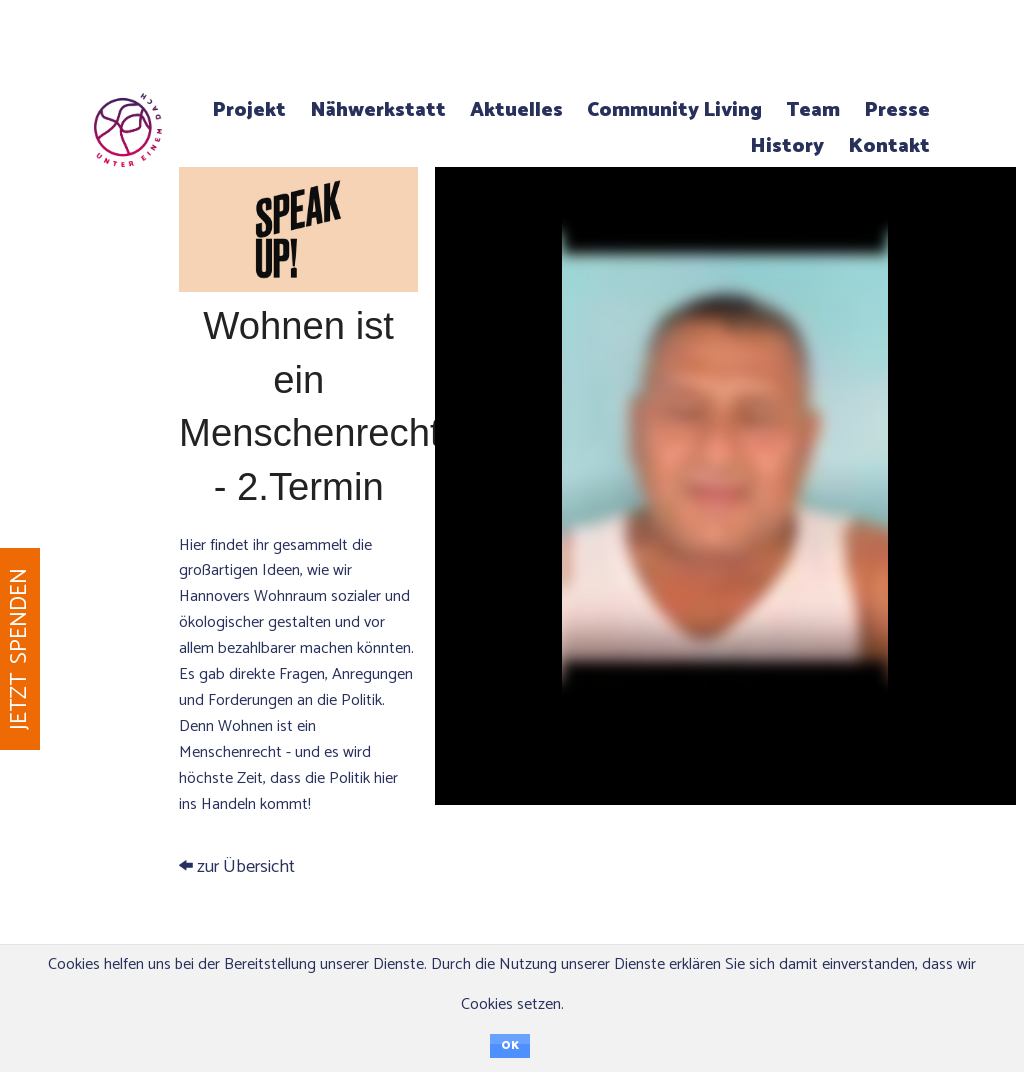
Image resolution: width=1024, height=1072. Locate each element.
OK (510, 1046)
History (787, 146)
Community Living (674, 110)
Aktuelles (516, 110)
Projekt (249, 110)
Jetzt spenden (19, 649)
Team (813, 110)
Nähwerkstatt (378, 110)
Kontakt (889, 146)
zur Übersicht (298, 547)
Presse (897, 110)
